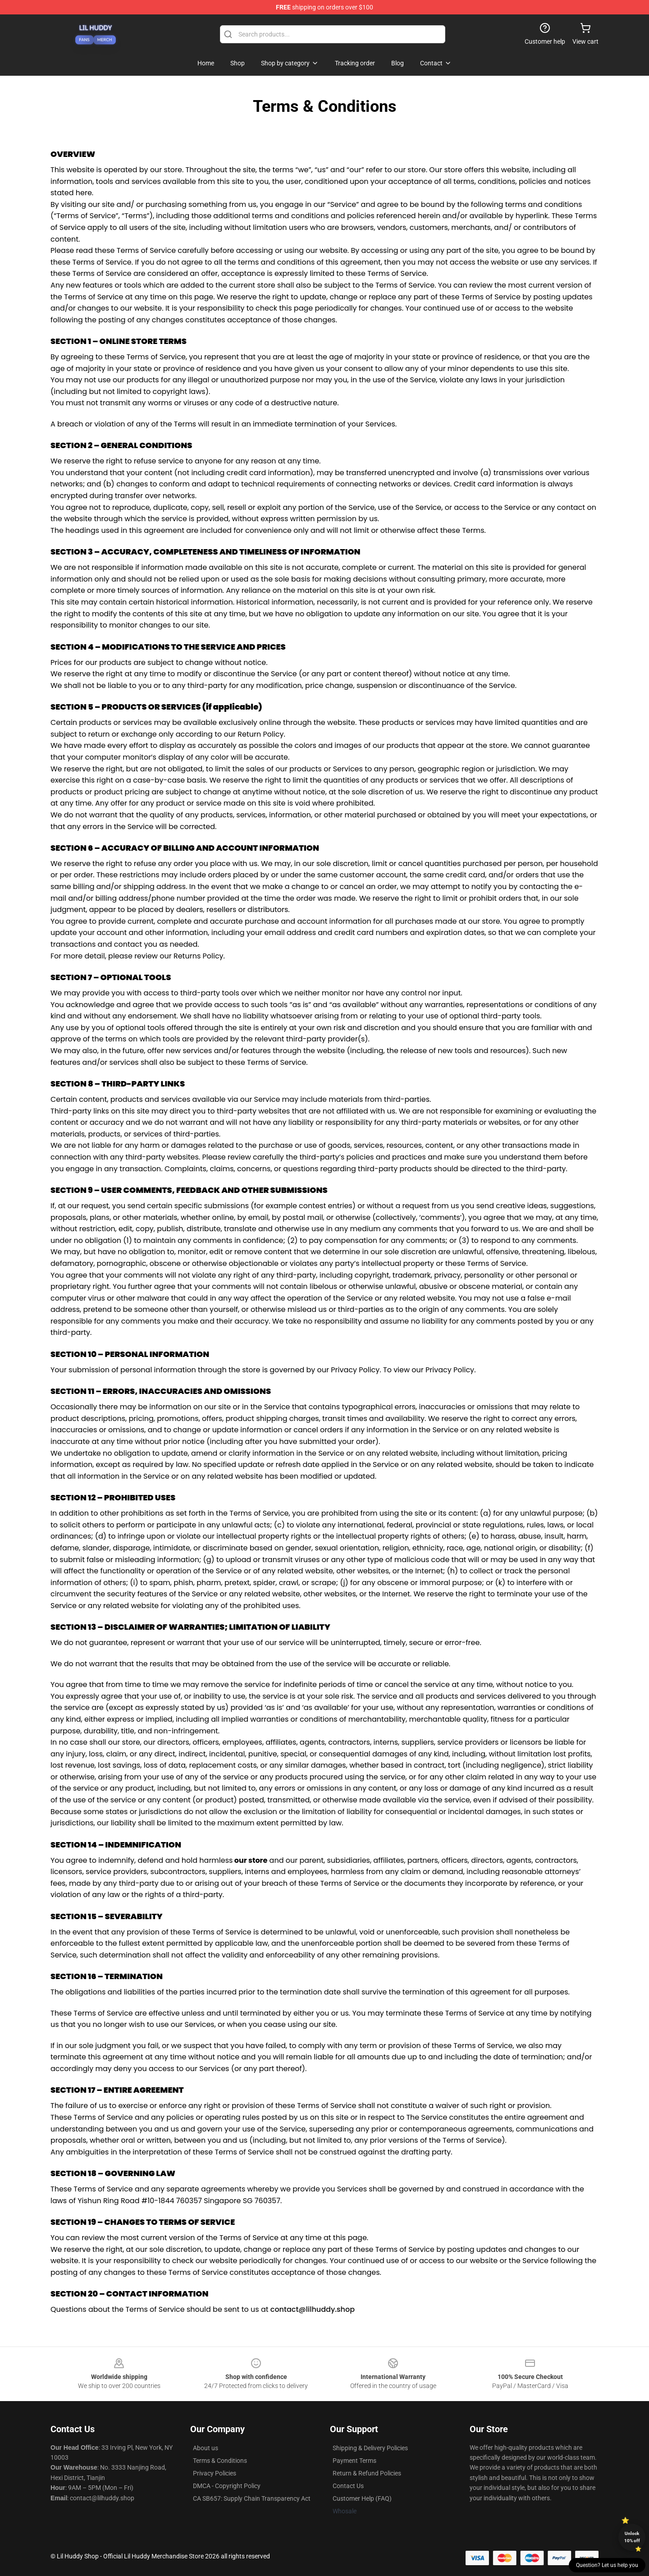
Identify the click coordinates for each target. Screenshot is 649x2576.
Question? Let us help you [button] (607, 2565)
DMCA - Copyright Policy (227, 2485)
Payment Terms (354, 2460)
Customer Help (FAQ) (362, 2498)
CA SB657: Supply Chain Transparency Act (252, 2498)
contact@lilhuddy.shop (312, 2309)
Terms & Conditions (220, 2460)
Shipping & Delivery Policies (370, 2448)
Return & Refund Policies (367, 2473)
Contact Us (348, 2485)
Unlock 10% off (632, 2537)
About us (205, 2448)
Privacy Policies (214, 2473)
